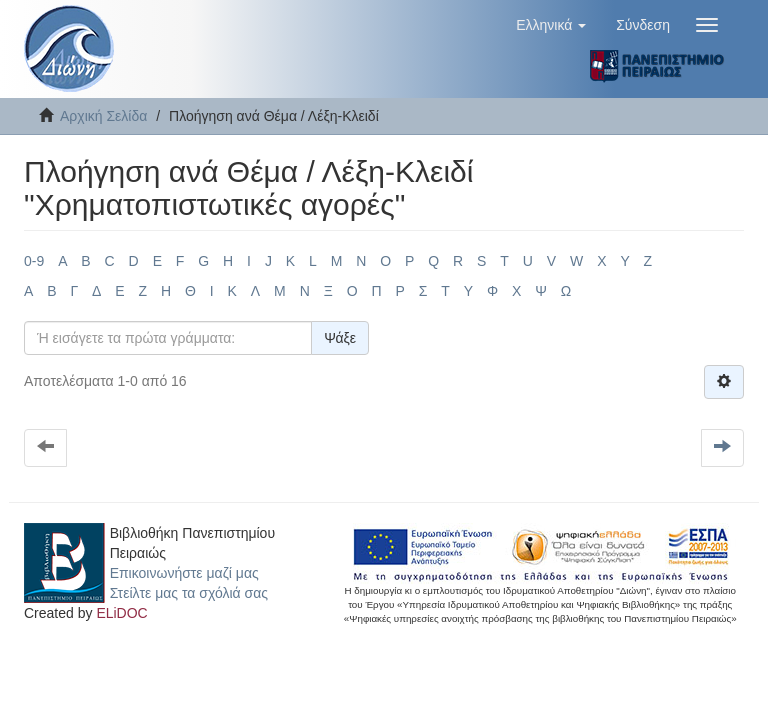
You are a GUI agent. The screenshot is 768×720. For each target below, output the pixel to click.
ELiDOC (121, 613)
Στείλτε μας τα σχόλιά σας (189, 593)
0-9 (34, 261)
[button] (551, 25)
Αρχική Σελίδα (103, 116)
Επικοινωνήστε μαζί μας (184, 573)
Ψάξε (340, 338)
